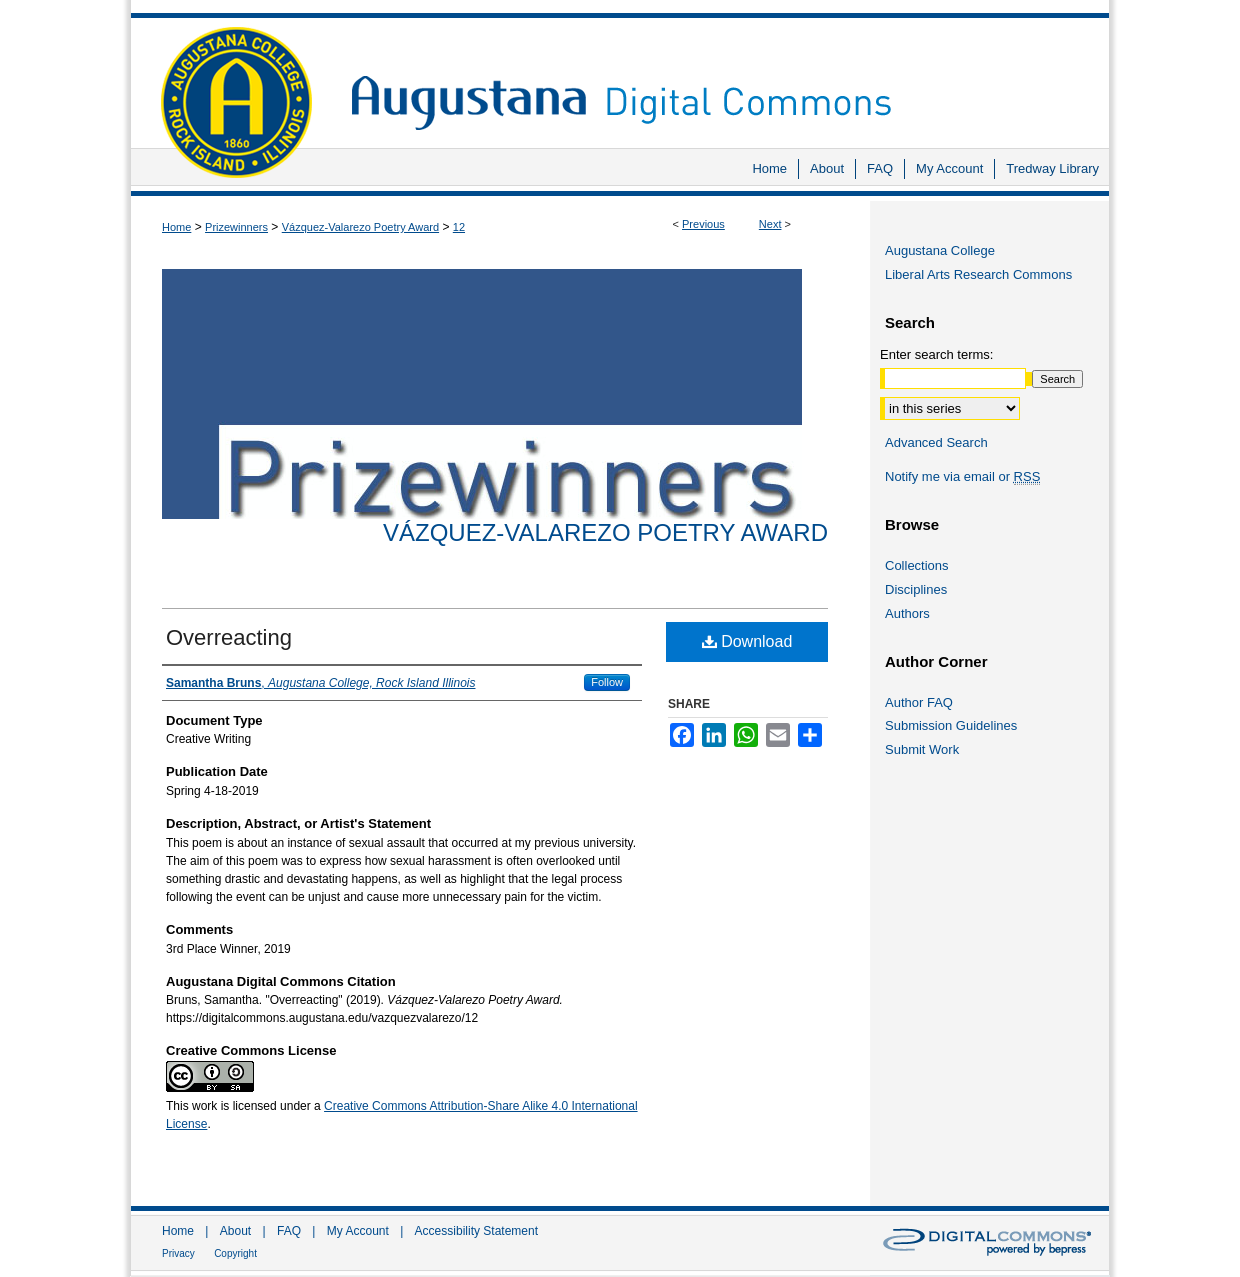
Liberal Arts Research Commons (978, 274)
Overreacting (229, 637)
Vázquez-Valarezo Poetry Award (360, 227)
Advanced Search (936, 442)
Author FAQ (919, 702)
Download (747, 641)
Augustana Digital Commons (720, 74)
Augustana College (940, 250)
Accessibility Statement (476, 1231)
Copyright (235, 1253)
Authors (907, 613)
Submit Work (922, 749)
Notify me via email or (962, 477)
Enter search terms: (936, 354)
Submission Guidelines (951, 725)
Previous (703, 224)
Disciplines (916, 589)
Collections (917, 565)
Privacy (178, 1253)
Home (176, 227)
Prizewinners (236, 227)
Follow (607, 682)
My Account (358, 1231)
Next (770, 224)
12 (459, 227)
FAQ (289, 1231)
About (235, 1231)
